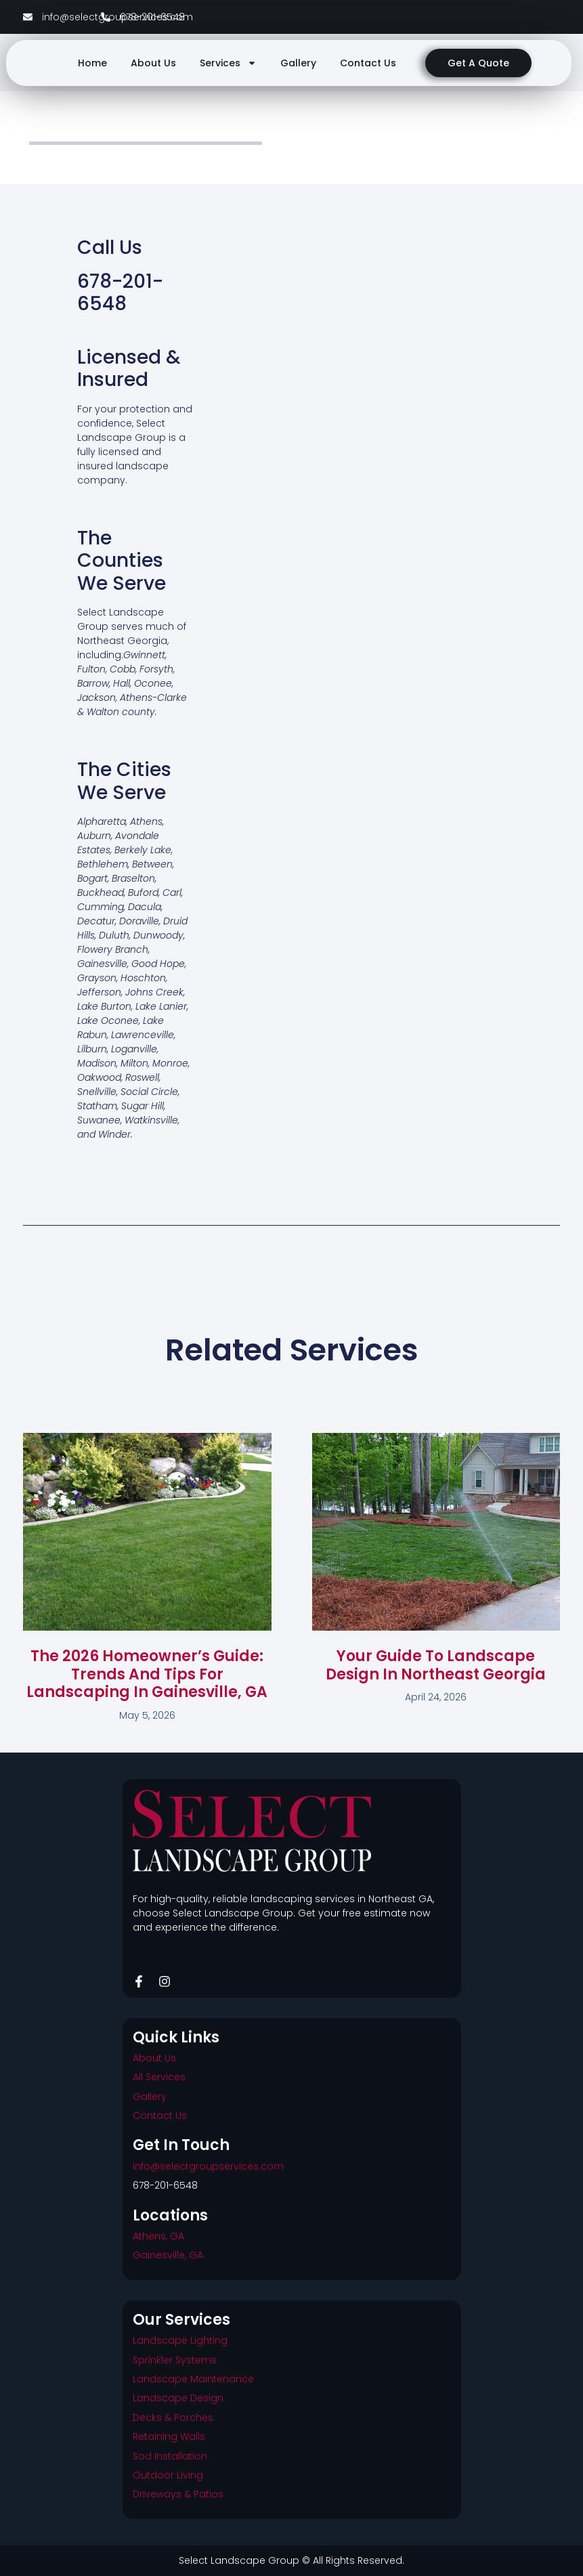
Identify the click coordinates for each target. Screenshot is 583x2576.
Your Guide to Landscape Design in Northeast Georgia (436, 1665)
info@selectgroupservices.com (208, 2166)
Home (92, 63)
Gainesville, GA (168, 2255)
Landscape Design (178, 2398)
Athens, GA (158, 2236)
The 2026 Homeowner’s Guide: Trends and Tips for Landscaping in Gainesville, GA (146, 1674)
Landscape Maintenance (193, 2379)
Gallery (298, 63)
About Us (153, 63)
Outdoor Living (168, 2475)
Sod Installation (170, 2456)
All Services (159, 2077)
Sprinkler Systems (175, 2360)
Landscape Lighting (180, 2340)
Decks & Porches (173, 2417)
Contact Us (368, 63)
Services (228, 63)
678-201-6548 (165, 2185)
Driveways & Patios (178, 2494)
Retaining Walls (169, 2436)
